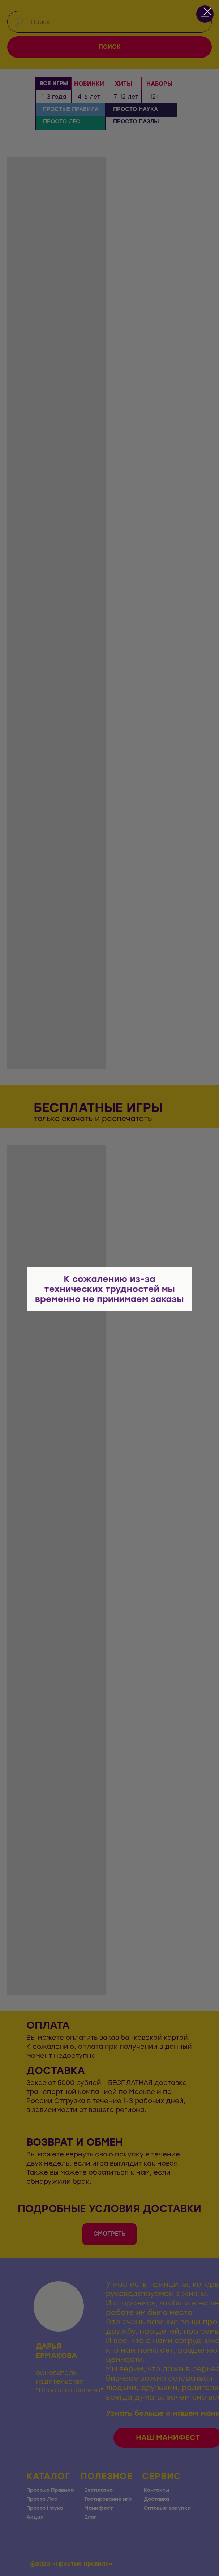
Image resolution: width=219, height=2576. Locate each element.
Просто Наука (44, 2508)
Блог (90, 2517)
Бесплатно (98, 2490)
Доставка (156, 2499)
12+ (155, 96)
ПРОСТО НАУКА (135, 109)
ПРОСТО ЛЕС (61, 121)
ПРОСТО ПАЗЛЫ (136, 121)
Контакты (156, 2490)
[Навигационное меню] (205, 14)
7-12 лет (126, 96)
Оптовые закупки (167, 2508)
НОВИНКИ (89, 83)
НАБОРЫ (159, 83)
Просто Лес (41, 2499)
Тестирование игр (108, 2499)
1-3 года (54, 96)
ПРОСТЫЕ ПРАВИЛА (71, 109)
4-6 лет (89, 96)
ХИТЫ (123, 83)
